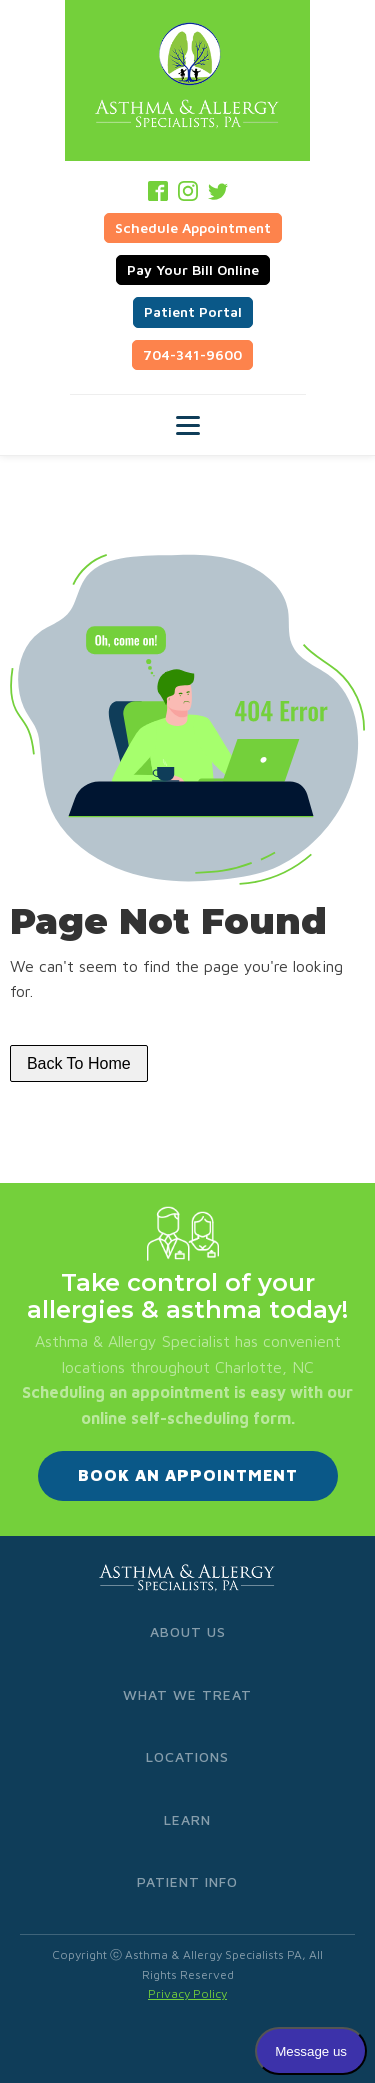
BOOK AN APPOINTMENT (188, 1475)
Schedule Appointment (193, 227)
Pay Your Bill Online (193, 269)
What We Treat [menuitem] (187, 1694)
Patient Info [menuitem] (187, 1881)
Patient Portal (193, 311)
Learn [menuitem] (187, 1819)
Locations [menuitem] (187, 1756)
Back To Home (79, 1063)
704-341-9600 (192, 354)
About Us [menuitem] (188, 1631)
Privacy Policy (187, 1993)
